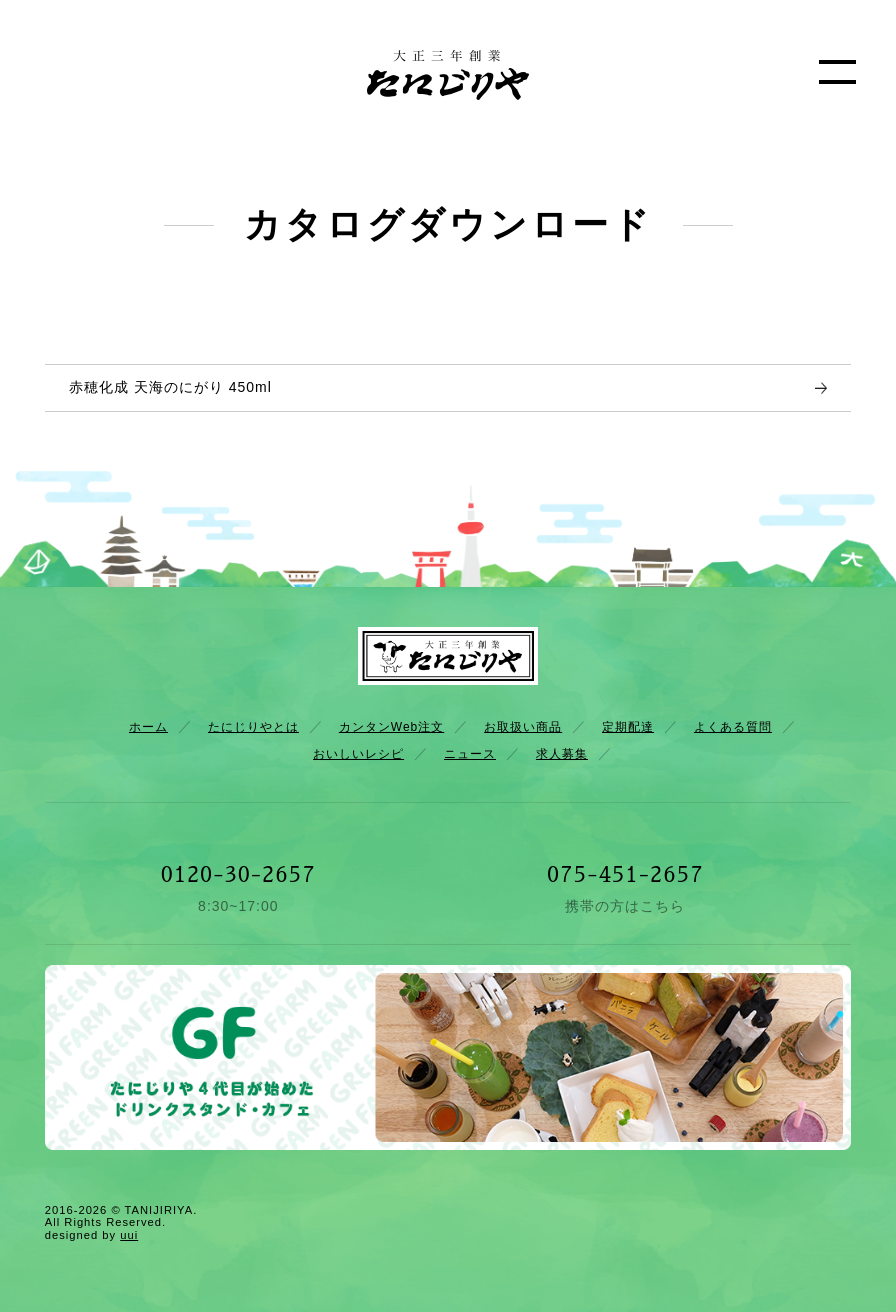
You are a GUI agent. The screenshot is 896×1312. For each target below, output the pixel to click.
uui (129, 1235)
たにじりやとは (253, 727)
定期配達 (628, 727)
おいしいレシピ (358, 754)
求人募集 (562, 754)
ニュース (470, 754)
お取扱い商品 (523, 727)
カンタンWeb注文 (391, 727)
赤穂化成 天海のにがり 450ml (170, 387)
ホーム (148, 727)
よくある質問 (733, 727)
